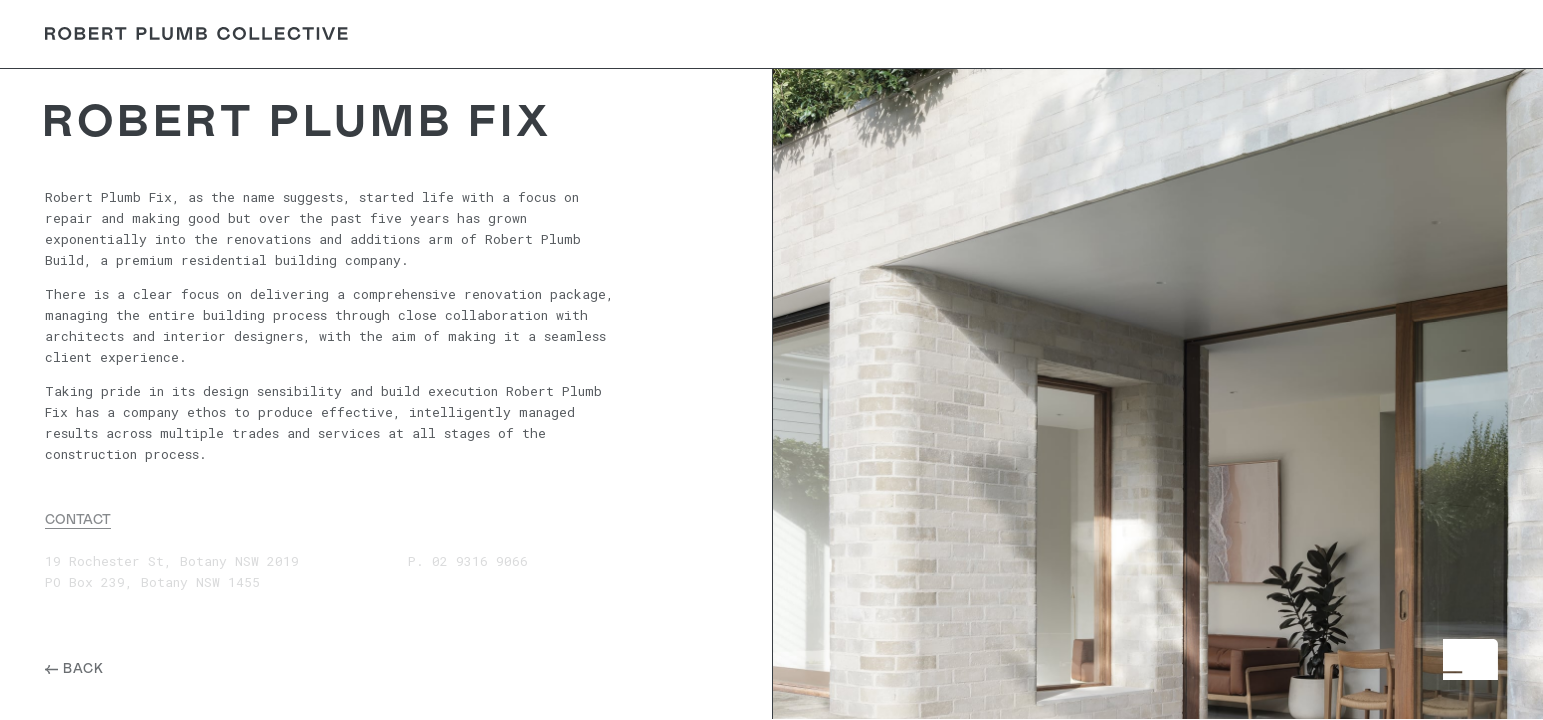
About (1122, 34)
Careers (1278, 34)
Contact (1447, 34)
